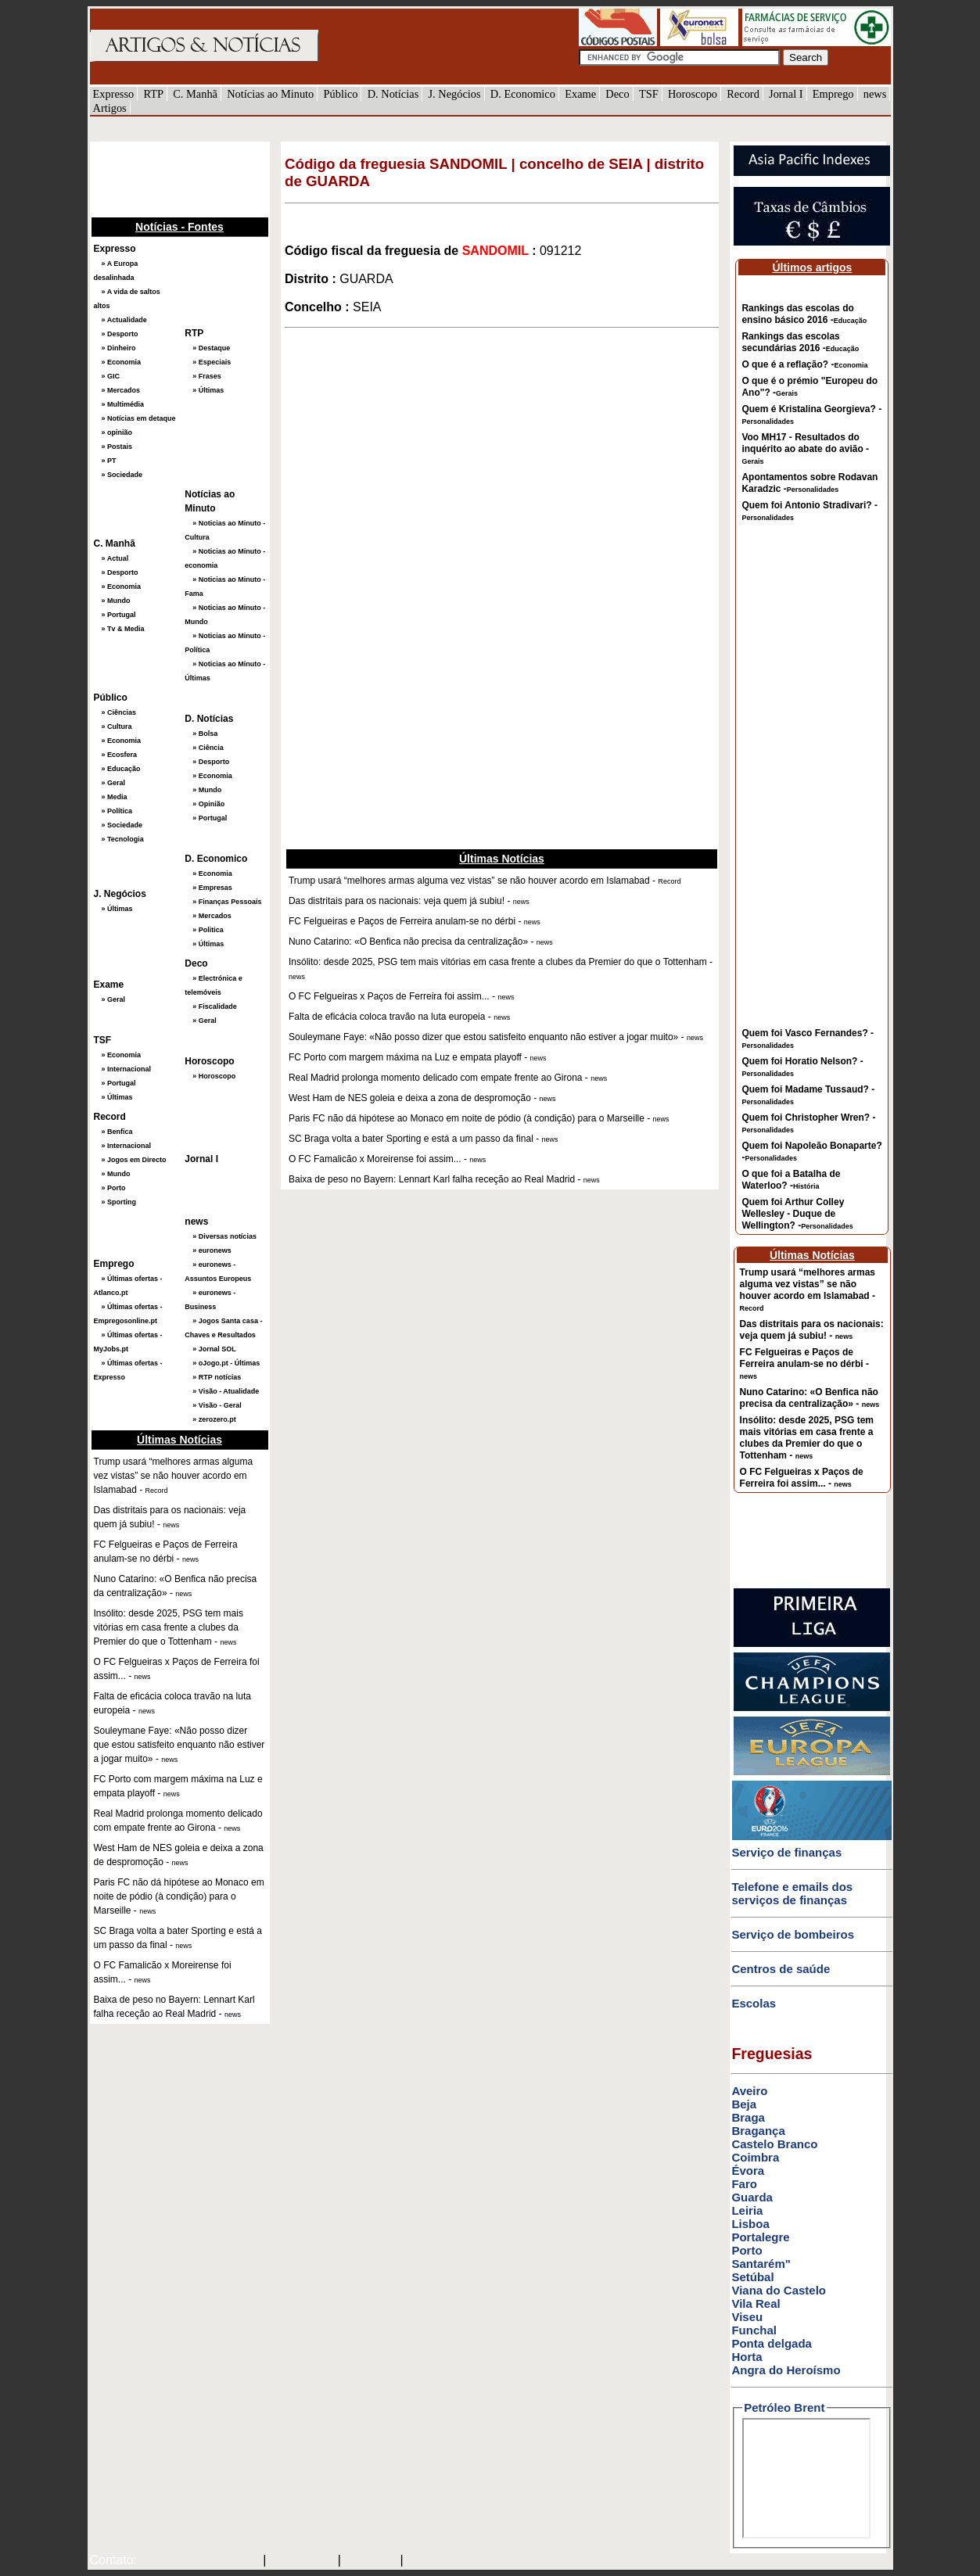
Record (743, 94)
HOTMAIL (372, 2561)
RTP (153, 94)
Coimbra (755, 2157)
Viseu (747, 2316)
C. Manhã (195, 94)
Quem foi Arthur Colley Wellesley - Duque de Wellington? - (797, 1214)
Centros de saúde (780, 1968)
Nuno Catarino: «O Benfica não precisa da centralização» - (810, 1398)
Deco (617, 94)
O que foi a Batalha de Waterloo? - (790, 1179)
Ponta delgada (771, 2343)
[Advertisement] (168, 177)
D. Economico (522, 94)
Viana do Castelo (778, 2290)
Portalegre (760, 2237)
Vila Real (755, 2303)
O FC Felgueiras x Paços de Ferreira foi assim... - (801, 1477)
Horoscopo (692, 94)
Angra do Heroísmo (785, 2370)
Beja (743, 2104)
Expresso (114, 94)
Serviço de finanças (786, 1852)
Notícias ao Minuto (270, 94)
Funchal (754, 2330)
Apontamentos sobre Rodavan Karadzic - (809, 483)
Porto (746, 2250)
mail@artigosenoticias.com (196, 2561)
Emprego (833, 94)
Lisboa (750, 2223)
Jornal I (786, 94)
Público (341, 94)
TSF (649, 94)
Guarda (752, 2197)
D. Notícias (393, 94)
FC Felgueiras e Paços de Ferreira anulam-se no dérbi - (804, 1363)
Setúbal (752, 2277)
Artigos (110, 108)
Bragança (757, 2130)
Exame (580, 94)
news (875, 94)
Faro (744, 2183)
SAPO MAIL (302, 2561)
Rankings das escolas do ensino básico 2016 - (804, 314)
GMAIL (428, 2561)
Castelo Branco (774, 2144)
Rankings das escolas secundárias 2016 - (800, 342)
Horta (746, 2356)
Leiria (747, 2210)
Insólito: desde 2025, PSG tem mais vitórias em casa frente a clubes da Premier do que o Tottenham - (807, 1438)
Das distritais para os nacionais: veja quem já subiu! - (812, 1329)
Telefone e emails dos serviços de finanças (792, 1893)
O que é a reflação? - (804, 364)
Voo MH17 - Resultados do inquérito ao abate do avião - (805, 448)
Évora (747, 2170)
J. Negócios (454, 94)
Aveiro (749, 2090)
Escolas (753, 2003)
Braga (748, 2117)
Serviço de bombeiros (792, 1934)
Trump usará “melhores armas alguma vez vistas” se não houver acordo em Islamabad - (807, 1289)
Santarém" (760, 2263)
